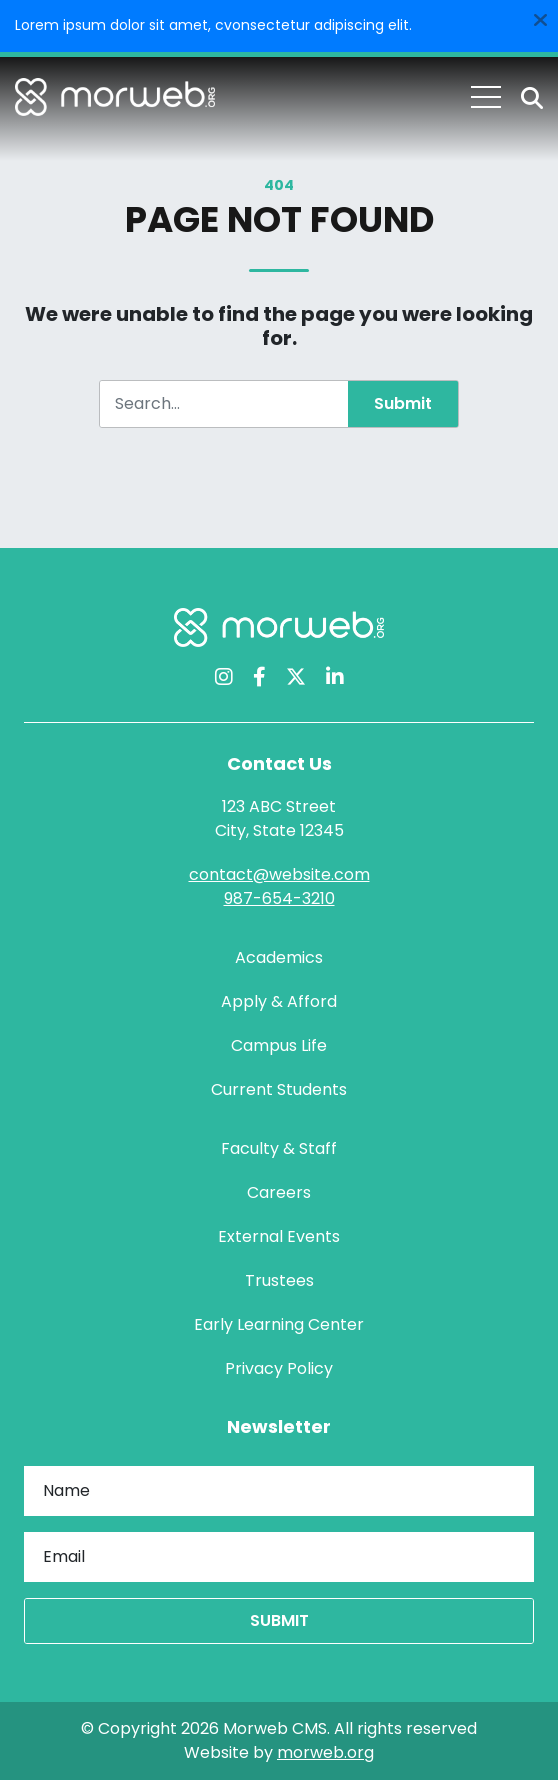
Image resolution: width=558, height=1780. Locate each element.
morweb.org (325, 1752)
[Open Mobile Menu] (486, 97)
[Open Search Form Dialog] (532, 97)
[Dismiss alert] (540, 18)
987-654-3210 (279, 898)
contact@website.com (279, 874)
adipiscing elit (361, 25)
